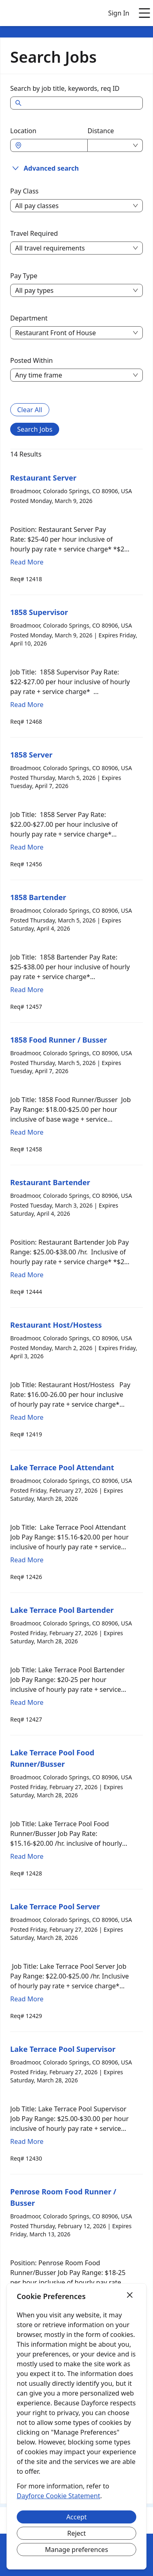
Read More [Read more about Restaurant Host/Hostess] (26, 1417)
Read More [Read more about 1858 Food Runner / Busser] (26, 1132)
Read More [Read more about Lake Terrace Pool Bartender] (26, 1702)
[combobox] (53, 145)
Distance (101, 130)
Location (23, 130)
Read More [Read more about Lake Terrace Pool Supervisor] (26, 2141)
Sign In (118, 13)
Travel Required (34, 233)
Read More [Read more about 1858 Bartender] (26, 989)
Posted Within (31, 360)
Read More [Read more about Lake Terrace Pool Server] (26, 1998)
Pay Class (24, 191)
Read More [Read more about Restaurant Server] (26, 562)
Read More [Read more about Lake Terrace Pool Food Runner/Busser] (26, 1856)
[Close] (129, 2295)
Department (29, 318)
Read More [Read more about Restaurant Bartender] (26, 1274)
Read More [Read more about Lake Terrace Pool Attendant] (26, 1559)
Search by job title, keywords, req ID (65, 88)
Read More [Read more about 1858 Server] (26, 847)
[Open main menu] (144, 13)
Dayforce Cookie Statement (58, 2495)
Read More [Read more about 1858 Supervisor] (26, 704)
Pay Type (24, 275)
